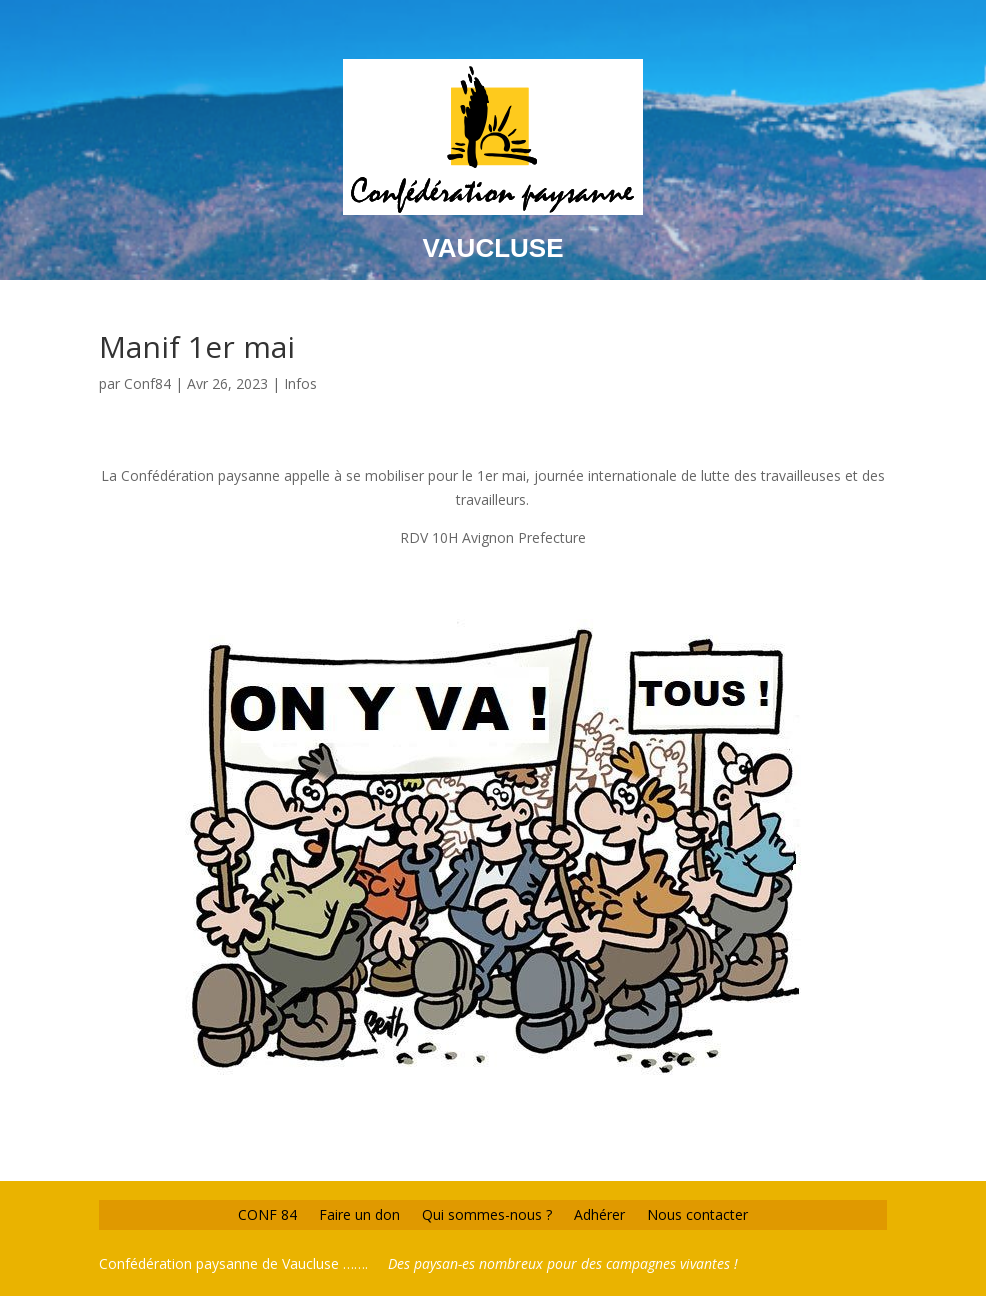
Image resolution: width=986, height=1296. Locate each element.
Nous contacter (697, 1213)
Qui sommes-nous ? (487, 1213)
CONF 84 (267, 1213)
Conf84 (147, 383)
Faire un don (359, 1213)
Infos (300, 383)
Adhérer (599, 1213)
